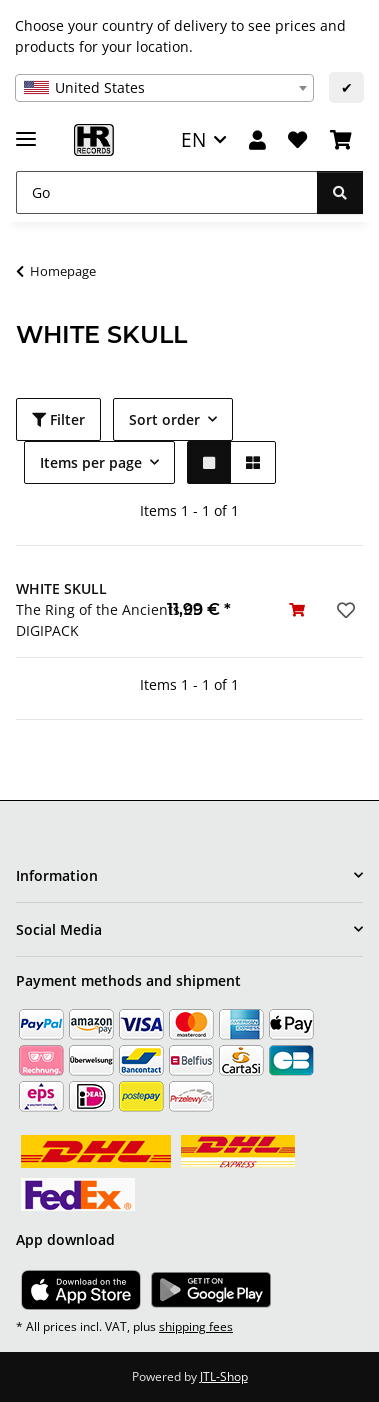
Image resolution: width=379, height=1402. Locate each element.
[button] (257, 140)
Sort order (164, 419)
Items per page (91, 462)
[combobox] (164, 88)
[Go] (167, 192)
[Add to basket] (297, 609)
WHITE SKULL (61, 588)
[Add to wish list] (344, 610)
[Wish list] (297, 140)
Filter (58, 419)
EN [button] (193, 139)
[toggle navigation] (26, 130)
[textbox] (164, 88)
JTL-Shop (224, 1376)
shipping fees (196, 1326)
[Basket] (341, 140)
